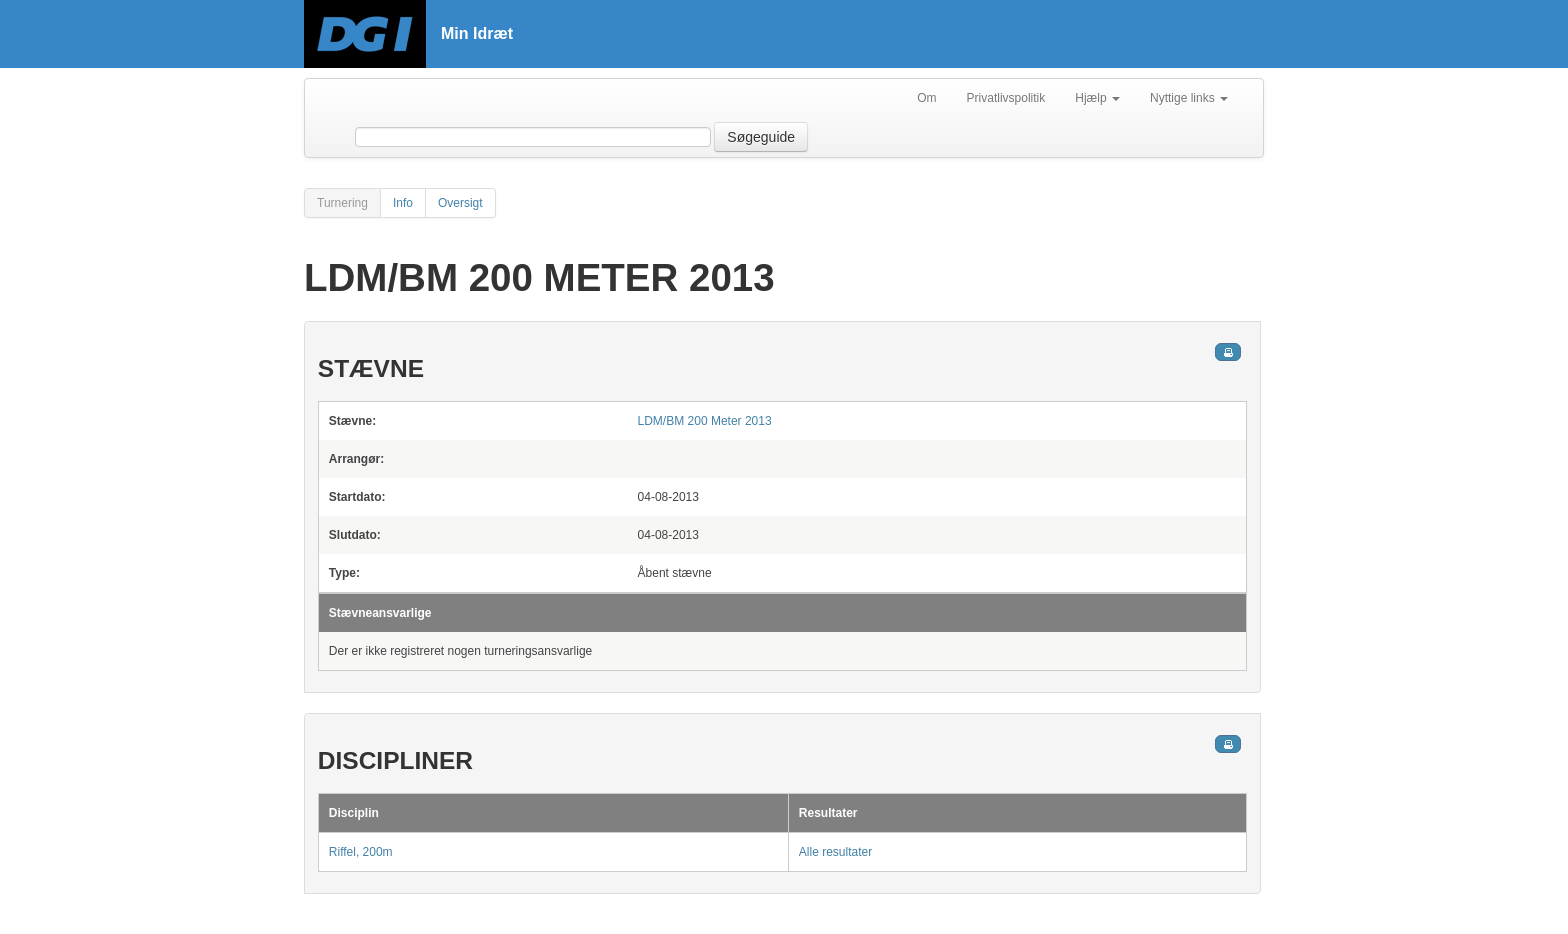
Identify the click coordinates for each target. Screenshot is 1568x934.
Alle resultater (835, 852)
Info (403, 203)
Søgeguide (761, 137)
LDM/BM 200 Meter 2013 (705, 421)
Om (926, 98)
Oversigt (460, 203)
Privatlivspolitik (1006, 98)
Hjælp (1097, 98)
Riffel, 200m (361, 852)
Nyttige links (1189, 98)
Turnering (342, 203)
